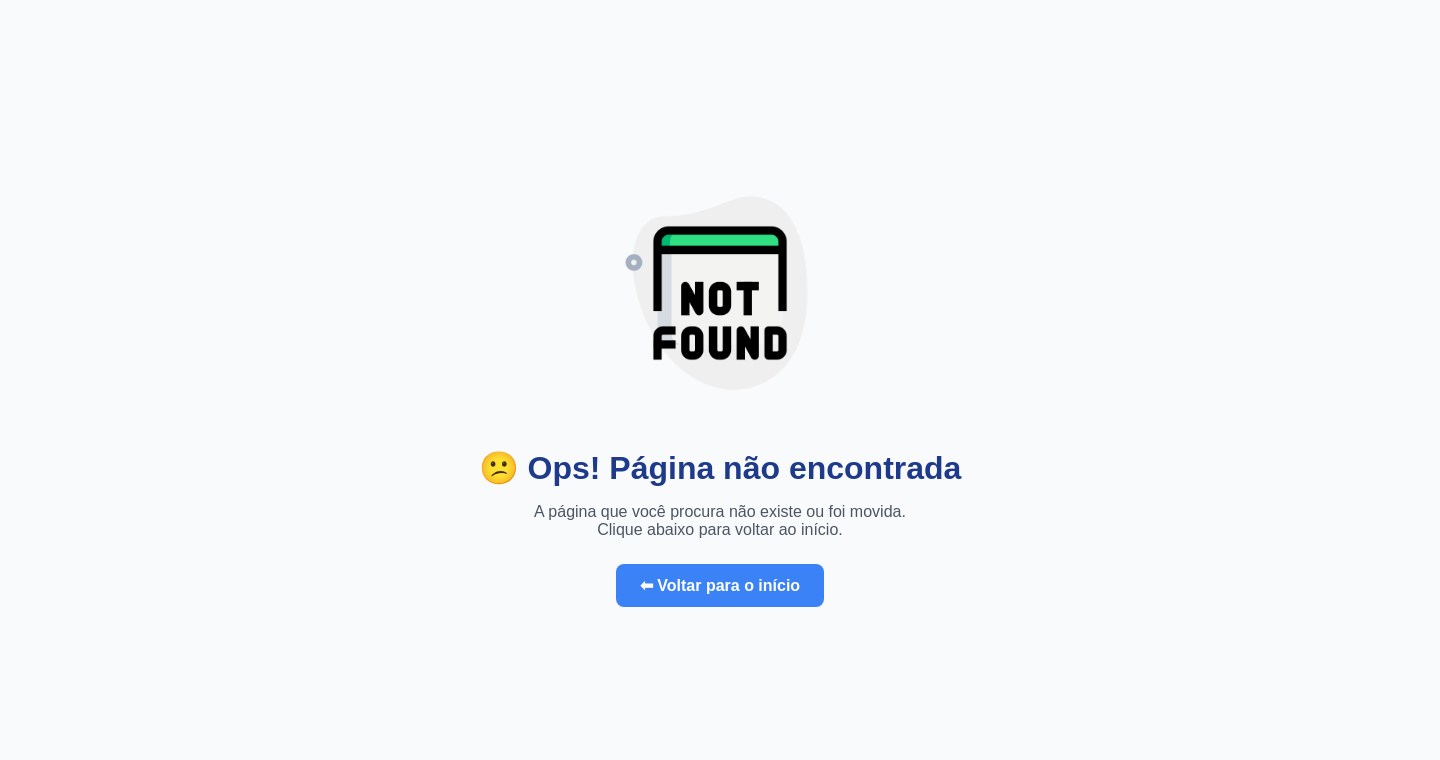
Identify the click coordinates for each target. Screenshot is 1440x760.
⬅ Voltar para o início (720, 585)
